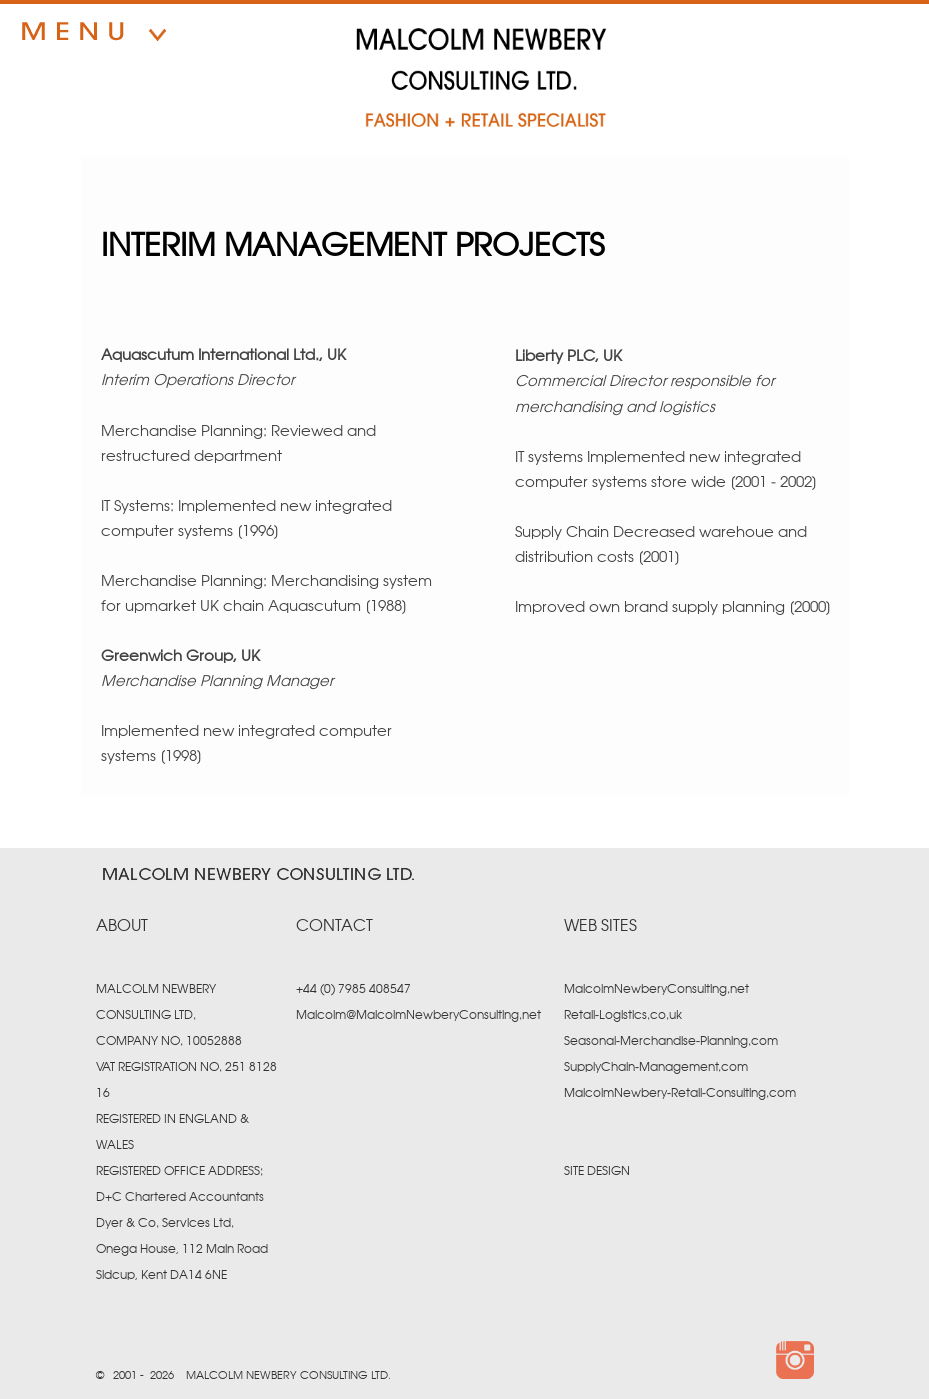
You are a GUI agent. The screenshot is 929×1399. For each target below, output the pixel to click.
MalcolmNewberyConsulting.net (656, 989)
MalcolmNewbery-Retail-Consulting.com (680, 1093)
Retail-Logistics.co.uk (623, 1015)
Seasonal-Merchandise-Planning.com (671, 1041)
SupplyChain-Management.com (656, 1067)
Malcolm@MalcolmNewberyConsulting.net (418, 1015)
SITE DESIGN (597, 1171)
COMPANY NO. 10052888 (169, 1041)
